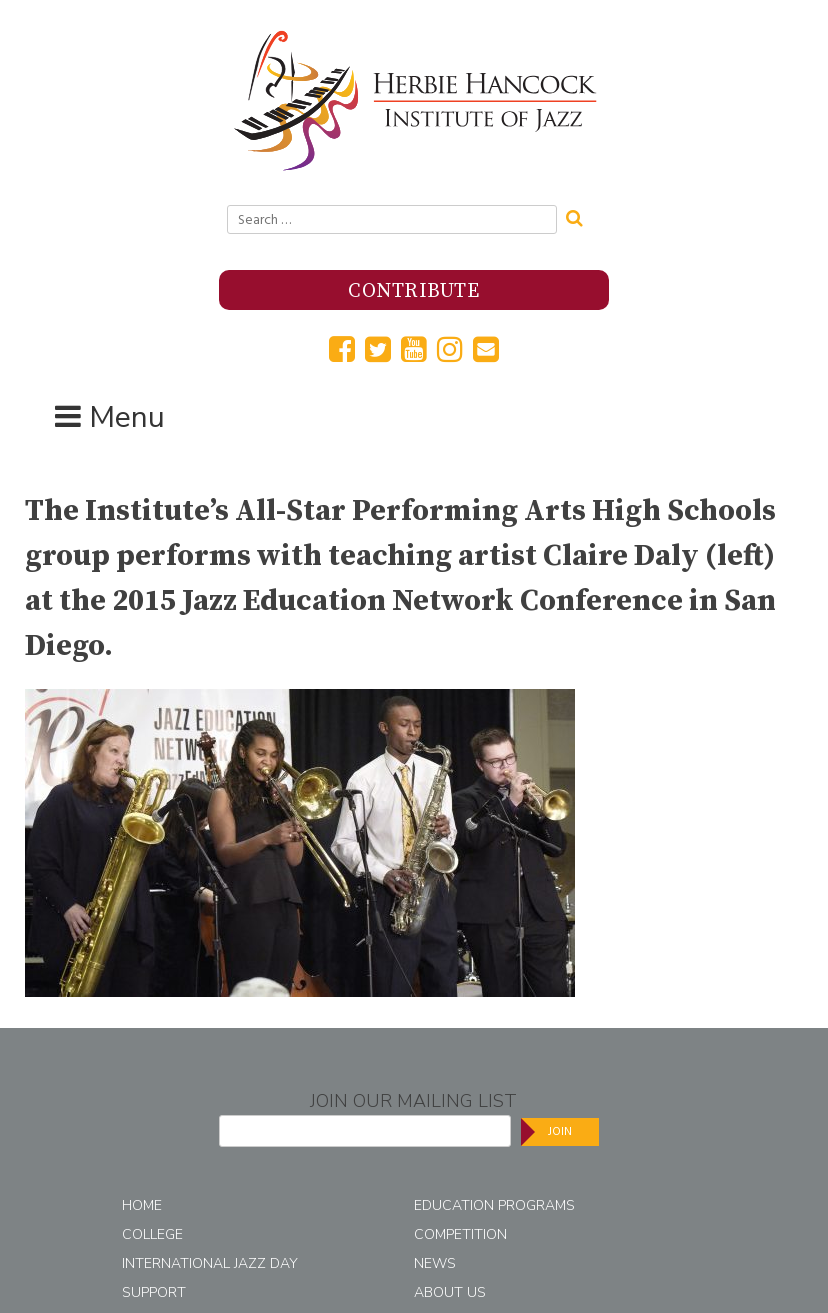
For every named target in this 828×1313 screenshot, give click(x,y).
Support (154, 1292)
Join (560, 1131)
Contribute (413, 291)
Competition (460, 1234)
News (435, 1263)
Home (142, 1205)
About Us (450, 1292)
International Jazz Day (210, 1263)
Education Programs (494, 1205)
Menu (127, 417)
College (152, 1234)
